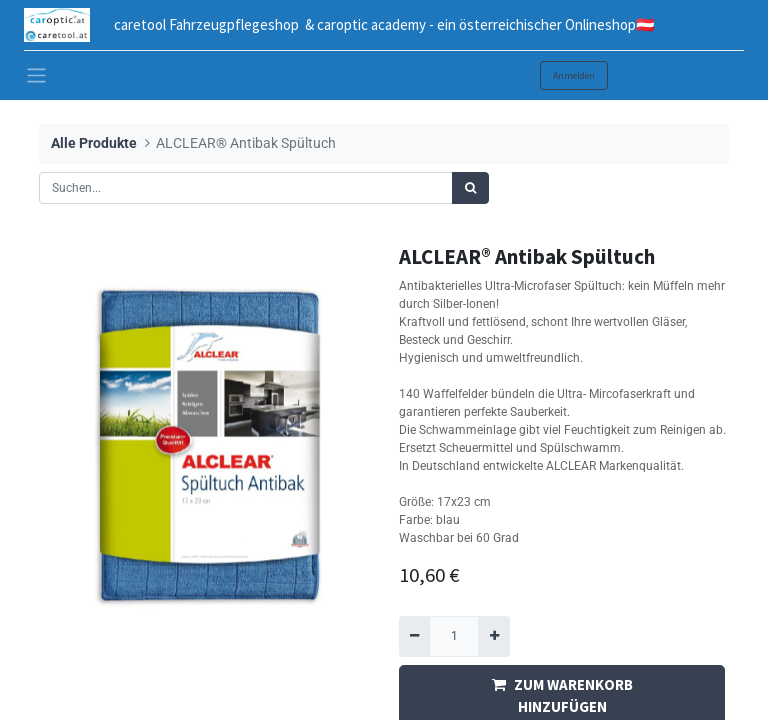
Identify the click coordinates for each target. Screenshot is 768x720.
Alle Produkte (94, 143)
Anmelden (574, 75)
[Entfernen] (414, 636)
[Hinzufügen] (493, 636)
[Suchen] (470, 188)
